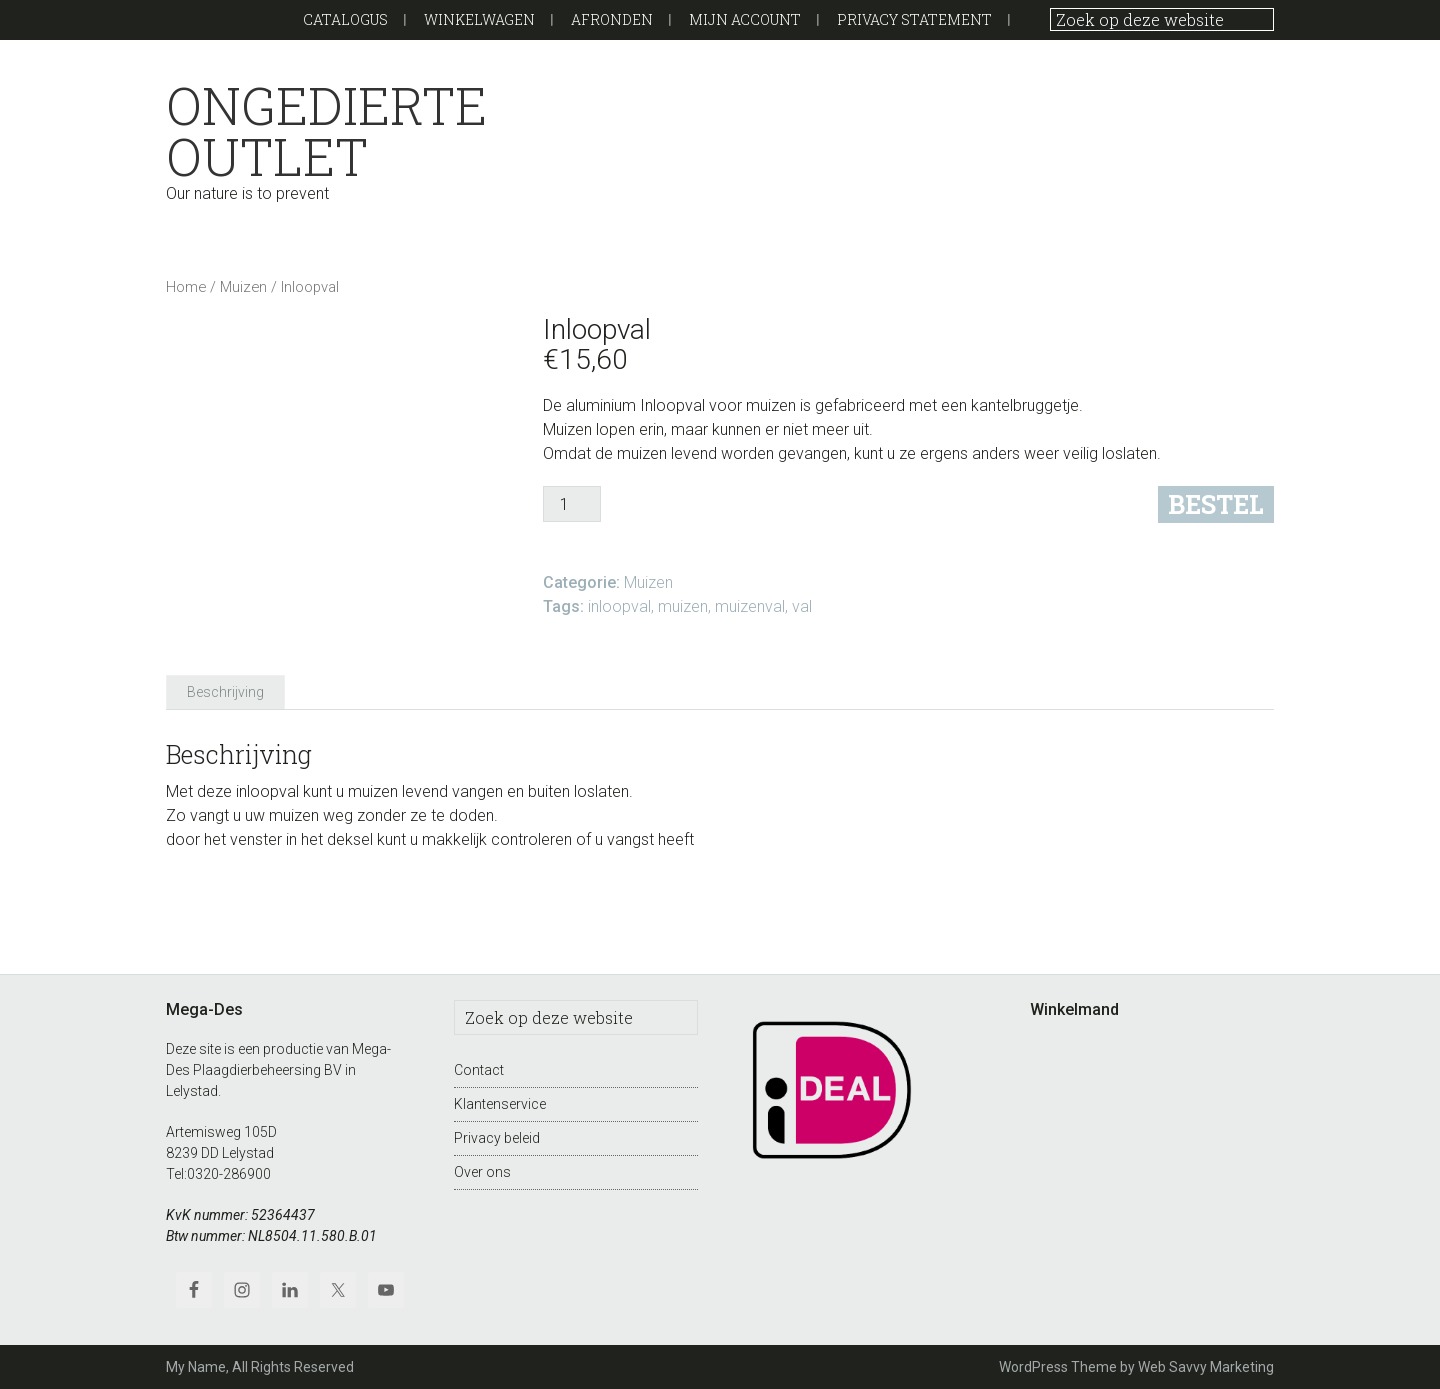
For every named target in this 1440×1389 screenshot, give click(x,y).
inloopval (619, 606)
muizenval (750, 606)
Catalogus (345, 19)
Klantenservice (500, 1104)
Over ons (482, 1172)
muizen (683, 606)
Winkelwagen (479, 19)
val (802, 606)
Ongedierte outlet (326, 131)
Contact (479, 1070)
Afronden (612, 19)
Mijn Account (745, 19)
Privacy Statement (914, 19)
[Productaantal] (572, 504)
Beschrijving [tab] (225, 692)
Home (186, 287)
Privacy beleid (497, 1138)
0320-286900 (229, 1174)
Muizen (243, 287)
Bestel (1216, 504)
